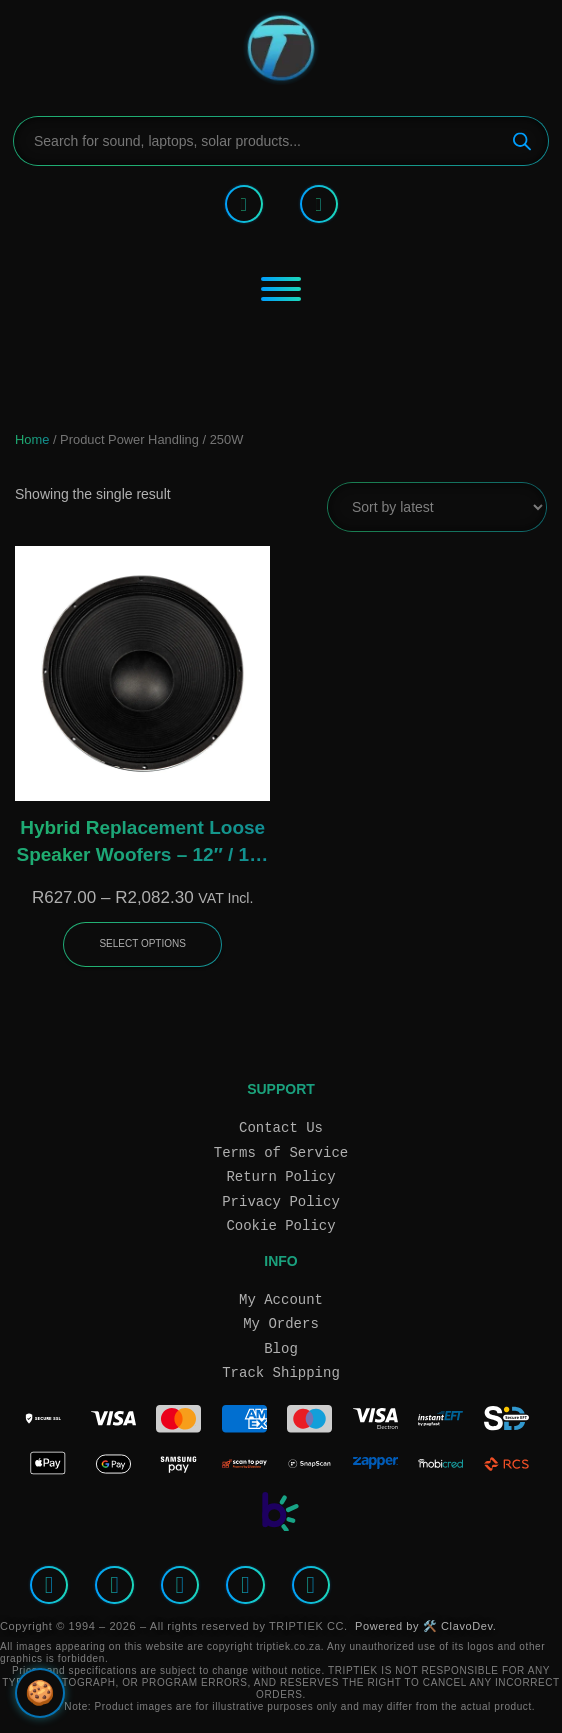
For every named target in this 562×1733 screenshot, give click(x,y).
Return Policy (280, 1176)
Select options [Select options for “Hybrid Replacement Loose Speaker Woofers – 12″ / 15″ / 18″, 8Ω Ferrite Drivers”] (142, 943)
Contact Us (281, 1127)
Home (32, 439)
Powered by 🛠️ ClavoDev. (425, 1626)
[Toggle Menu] (281, 289)
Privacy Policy (281, 1201)
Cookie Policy (280, 1225)
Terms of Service (281, 1152)
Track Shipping (281, 1372)
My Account (281, 1299)
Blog (281, 1348)
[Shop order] (437, 507)
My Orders (281, 1323)
